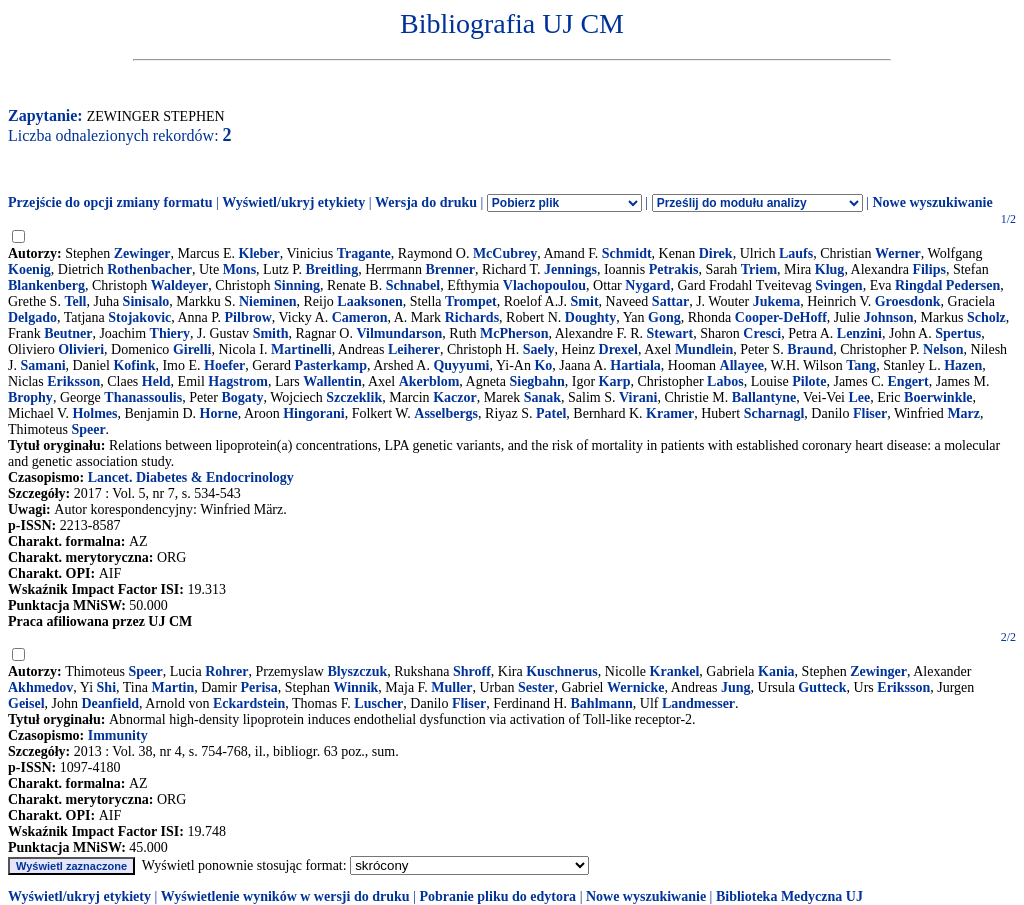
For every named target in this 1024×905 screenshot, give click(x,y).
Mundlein (704, 349)
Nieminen (268, 301)
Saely (539, 349)
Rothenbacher (149, 269)
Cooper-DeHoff (781, 317)
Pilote (809, 381)
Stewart (670, 333)
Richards (472, 317)
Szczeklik (354, 397)
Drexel (618, 349)
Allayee (742, 365)
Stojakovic (139, 317)
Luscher (378, 703)
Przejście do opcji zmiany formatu (110, 202)
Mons (239, 269)
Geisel (26, 703)
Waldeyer (180, 285)
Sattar (670, 301)
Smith (271, 333)
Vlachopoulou (544, 285)
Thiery (170, 333)
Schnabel (413, 285)
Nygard (647, 285)
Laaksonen (369, 301)
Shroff (472, 671)
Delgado (32, 317)
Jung (736, 687)
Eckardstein (249, 703)
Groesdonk (908, 301)
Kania (776, 671)
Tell (75, 301)
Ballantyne (764, 397)
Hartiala (635, 365)
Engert (908, 381)
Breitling (332, 269)
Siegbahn (536, 381)
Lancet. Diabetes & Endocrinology (191, 477)
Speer (88, 429)
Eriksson (73, 381)
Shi (106, 687)
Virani (638, 397)
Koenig (29, 269)
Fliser (870, 413)
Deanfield (111, 703)
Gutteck (822, 687)
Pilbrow (248, 317)
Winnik (355, 687)
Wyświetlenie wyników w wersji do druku (285, 896)
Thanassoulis (143, 397)
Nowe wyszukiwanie (932, 202)
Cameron (360, 317)
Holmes (94, 413)
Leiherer (414, 349)
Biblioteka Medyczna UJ (789, 896)
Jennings (570, 269)
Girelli (192, 349)
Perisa (259, 687)
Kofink (134, 365)
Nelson (943, 349)
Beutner (68, 333)
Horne (219, 413)
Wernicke (636, 687)
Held (156, 381)
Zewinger (142, 253)
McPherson (514, 333)
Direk (716, 253)
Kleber (259, 253)
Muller (451, 687)
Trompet (471, 301)
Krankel (675, 671)
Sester (536, 687)
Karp (615, 381)
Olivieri (81, 349)
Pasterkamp (331, 365)
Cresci (762, 333)
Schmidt (627, 253)
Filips (928, 269)
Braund (810, 349)
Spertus (958, 333)
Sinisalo (146, 301)
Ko (543, 365)
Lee (860, 397)
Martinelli (301, 349)
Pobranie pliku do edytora (497, 896)
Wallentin (332, 381)
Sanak (542, 397)
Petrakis (674, 269)
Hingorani (313, 413)
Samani (42, 365)
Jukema (776, 301)
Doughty (590, 317)
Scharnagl (774, 413)
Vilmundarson (399, 333)
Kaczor (455, 397)
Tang (861, 365)
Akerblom (429, 381)
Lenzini (859, 333)
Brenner (450, 269)
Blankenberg (46, 285)
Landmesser (698, 703)
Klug (830, 269)
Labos (725, 381)
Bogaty (242, 397)
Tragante (364, 253)
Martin (172, 687)
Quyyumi (461, 365)
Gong (664, 317)
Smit (585, 301)
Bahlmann (602, 703)
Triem (759, 269)
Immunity (118, 735)
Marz (963, 413)
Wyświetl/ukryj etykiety (293, 202)
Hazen (963, 365)
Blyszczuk (357, 671)
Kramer (670, 413)
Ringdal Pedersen (947, 285)
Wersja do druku (426, 202)
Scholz (986, 317)
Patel (551, 413)
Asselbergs (446, 413)
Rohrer (226, 671)
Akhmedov (40, 687)
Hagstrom (238, 381)
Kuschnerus (562, 671)
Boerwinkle (938, 397)
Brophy (30, 397)
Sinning (297, 285)
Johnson (889, 317)
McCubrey (505, 253)
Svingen (838, 285)
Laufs (796, 253)
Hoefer (224, 365)
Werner (898, 253)
